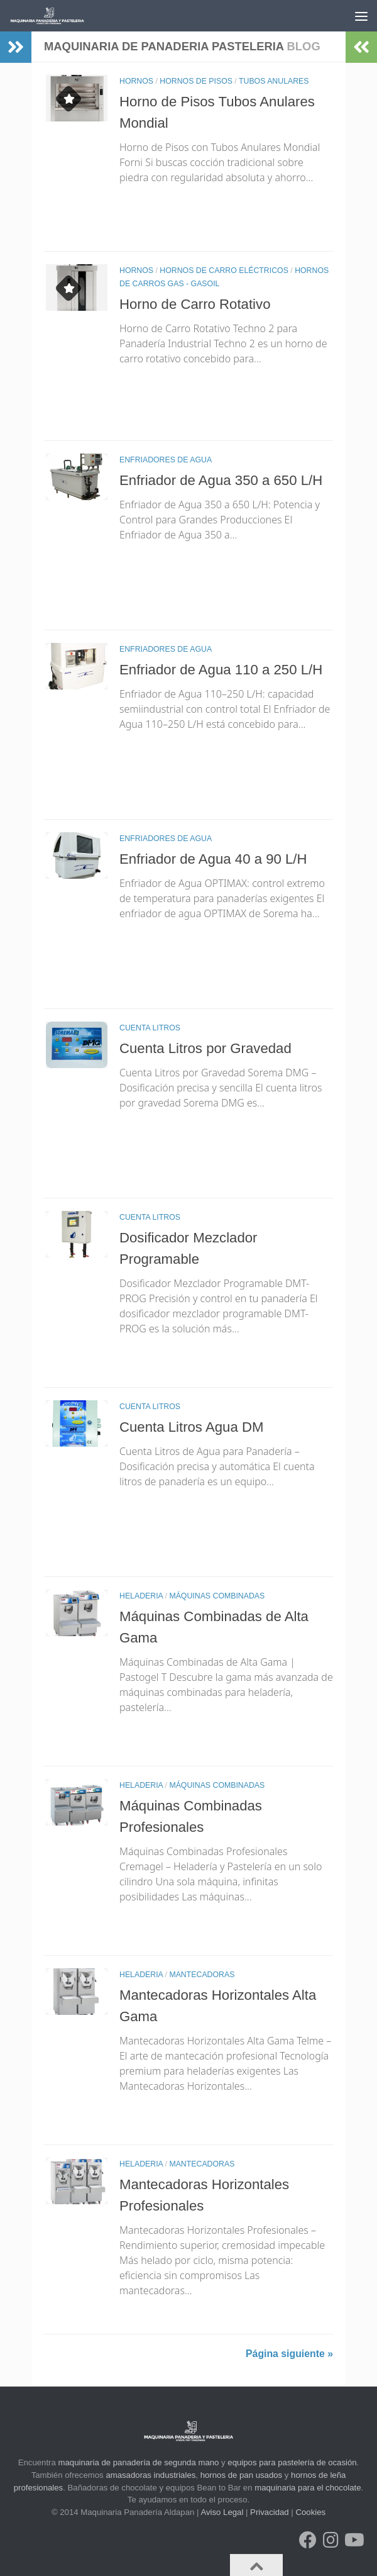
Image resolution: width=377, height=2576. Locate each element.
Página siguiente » (289, 2353)
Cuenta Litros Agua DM (192, 1427)
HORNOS (136, 81)
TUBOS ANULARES (274, 81)
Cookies (310, 2512)
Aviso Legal (221, 2512)
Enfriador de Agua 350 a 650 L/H (223, 480)
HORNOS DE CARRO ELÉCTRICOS (224, 270)
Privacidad (269, 2512)
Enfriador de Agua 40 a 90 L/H (215, 858)
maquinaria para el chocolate (307, 2487)
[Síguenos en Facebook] (308, 2540)
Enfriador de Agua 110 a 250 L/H (223, 669)
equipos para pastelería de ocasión (291, 2462)
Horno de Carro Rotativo (196, 304)
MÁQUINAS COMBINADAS (217, 1596)
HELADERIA (141, 1596)
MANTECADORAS (201, 1974)
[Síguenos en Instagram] (330, 2540)
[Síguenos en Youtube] (353, 2540)
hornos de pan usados (241, 2475)
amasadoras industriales (150, 2475)
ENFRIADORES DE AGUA (165, 459)
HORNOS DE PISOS (196, 81)
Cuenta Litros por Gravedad (207, 1048)
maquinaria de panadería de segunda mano (138, 2462)
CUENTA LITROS (149, 1027)
